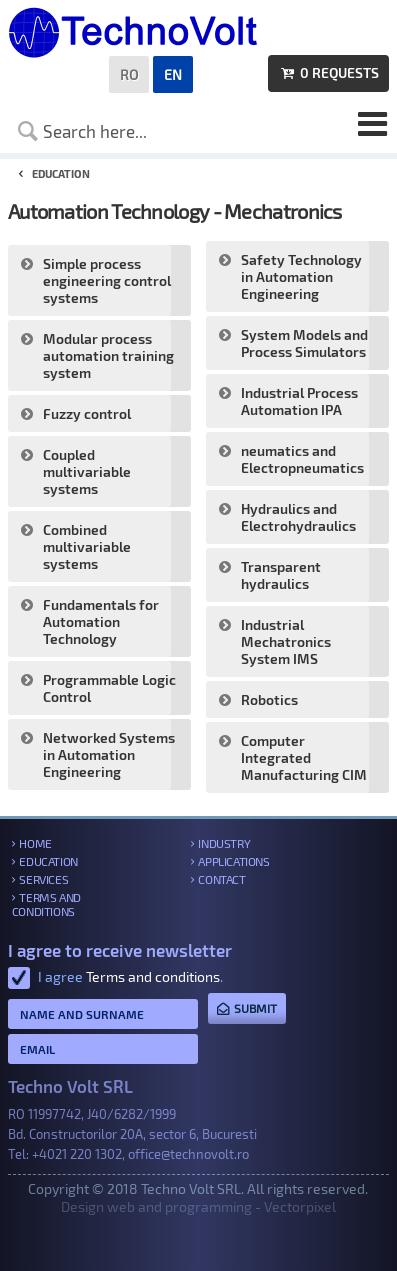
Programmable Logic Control (109, 688)
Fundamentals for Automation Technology (101, 621)
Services (43, 879)
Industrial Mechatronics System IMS (286, 641)
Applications (233, 861)
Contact (221, 879)
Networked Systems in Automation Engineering (109, 754)
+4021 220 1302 (77, 1154)
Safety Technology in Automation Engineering (301, 276)
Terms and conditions (46, 904)
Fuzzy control (87, 413)
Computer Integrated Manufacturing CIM (304, 757)
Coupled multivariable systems (87, 471)
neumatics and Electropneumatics (302, 459)
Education (48, 861)
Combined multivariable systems (87, 546)
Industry (224, 843)
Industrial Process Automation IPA (299, 401)
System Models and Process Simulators (304, 343)
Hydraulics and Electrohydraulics (298, 517)
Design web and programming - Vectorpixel (198, 1206)
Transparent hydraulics (281, 575)
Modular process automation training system (108, 355)
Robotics (269, 699)
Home (35, 843)
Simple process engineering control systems (107, 280)
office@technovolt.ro (188, 1154)
